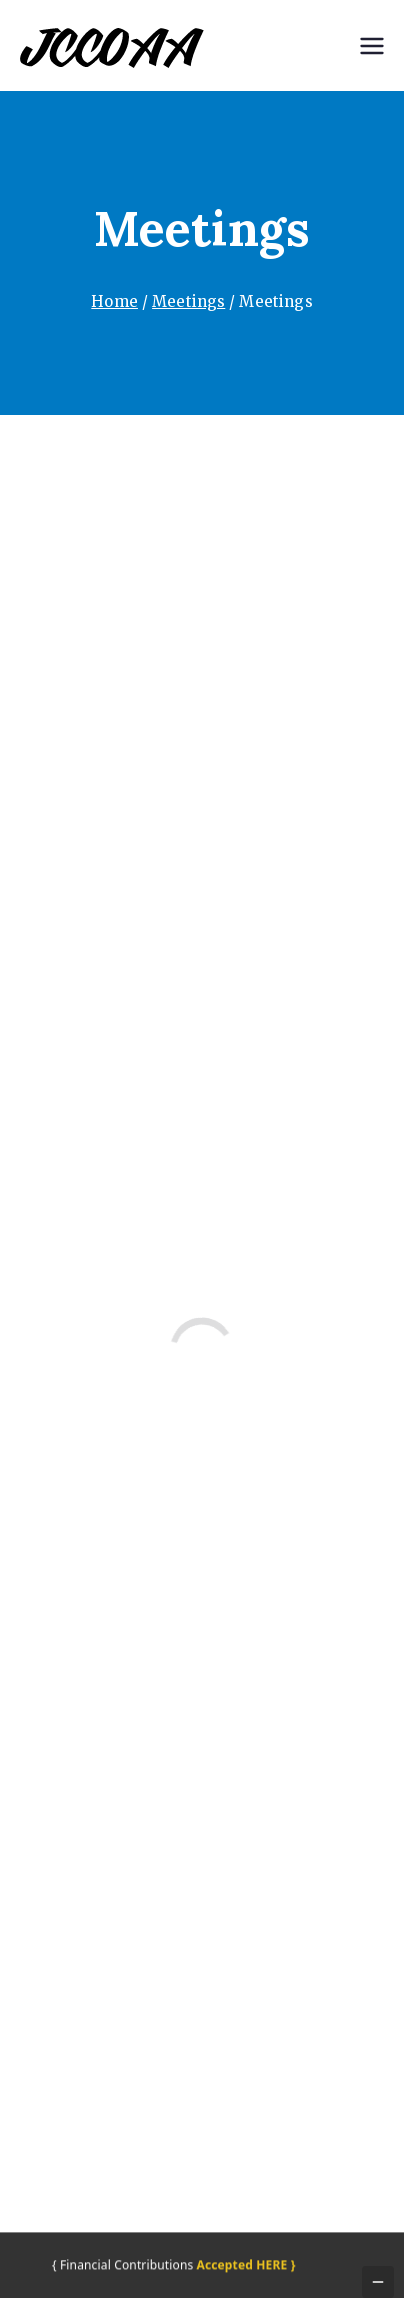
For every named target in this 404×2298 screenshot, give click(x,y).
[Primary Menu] (372, 46)
